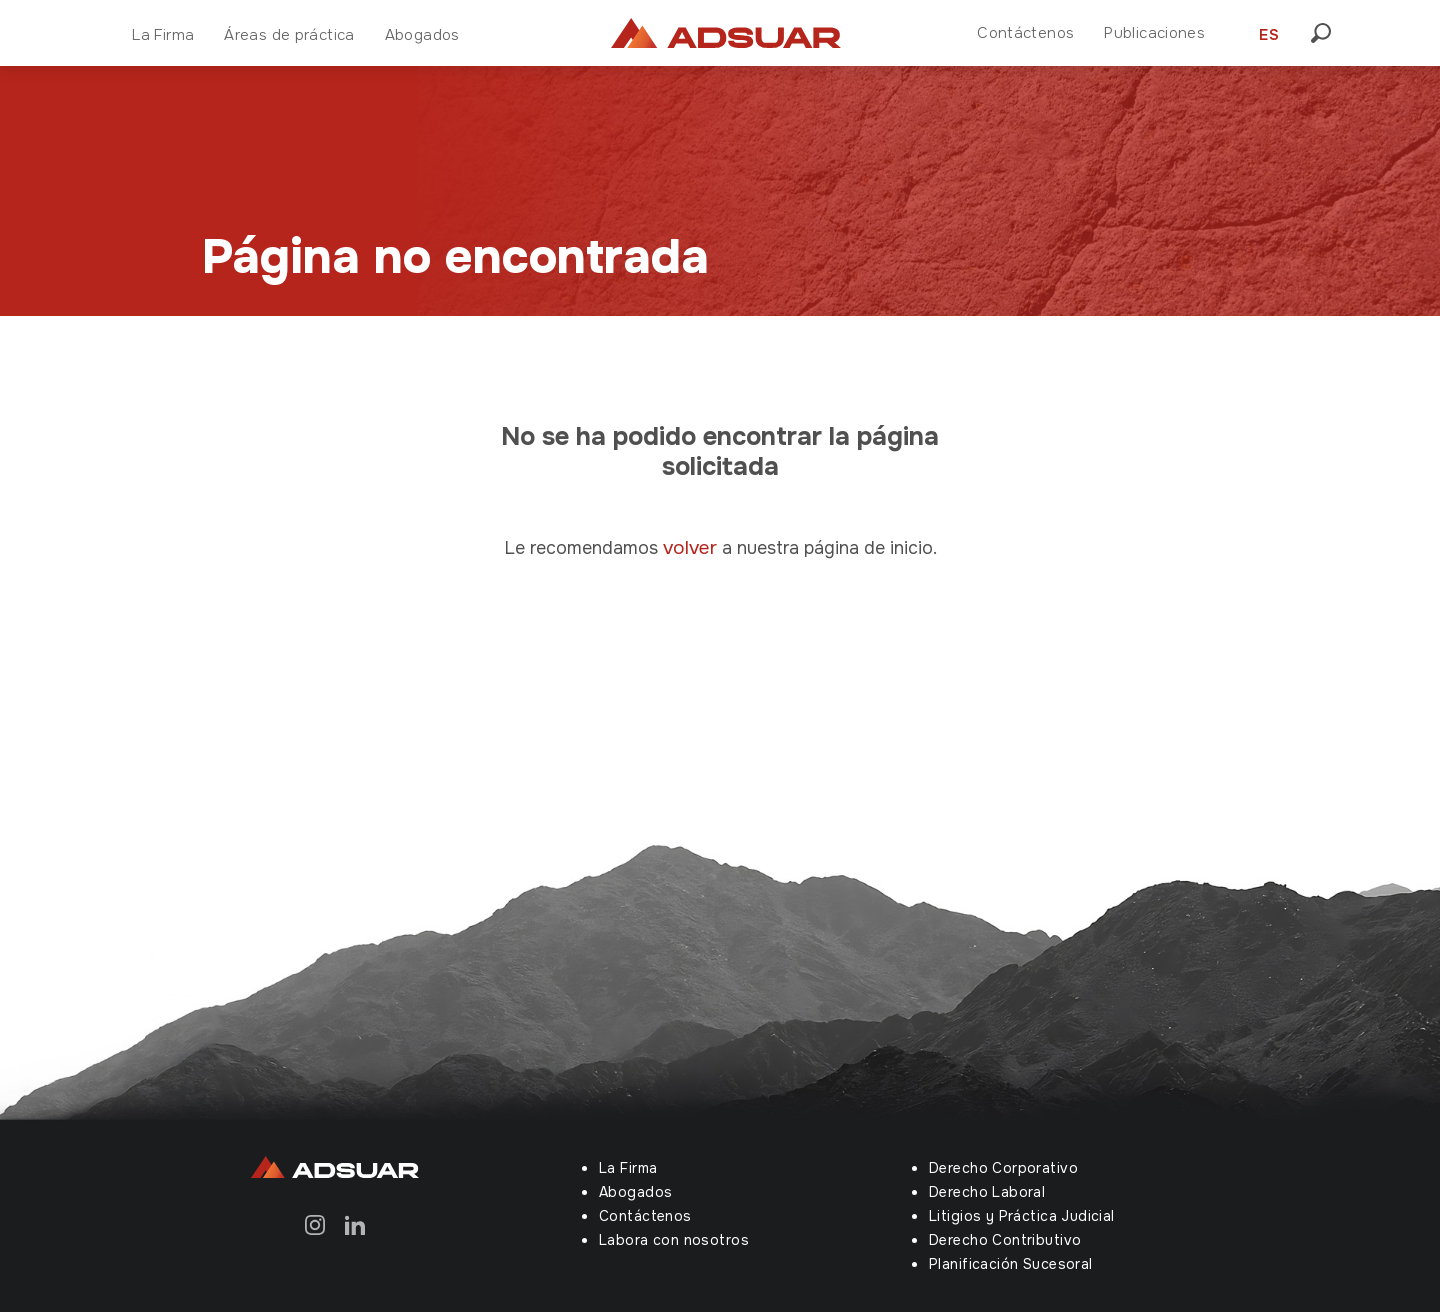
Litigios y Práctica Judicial (1022, 1216)
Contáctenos (1025, 33)
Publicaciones (1154, 33)
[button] (1327, 33)
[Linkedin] (355, 1224)
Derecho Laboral (987, 1192)
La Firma (163, 35)
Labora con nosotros (674, 1240)
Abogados (422, 35)
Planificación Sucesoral (1011, 1264)
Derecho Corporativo (1003, 1168)
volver (692, 547)
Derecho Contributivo (1005, 1240)
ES (1269, 35)
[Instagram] (315, 1224)
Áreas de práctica (289, 35)
